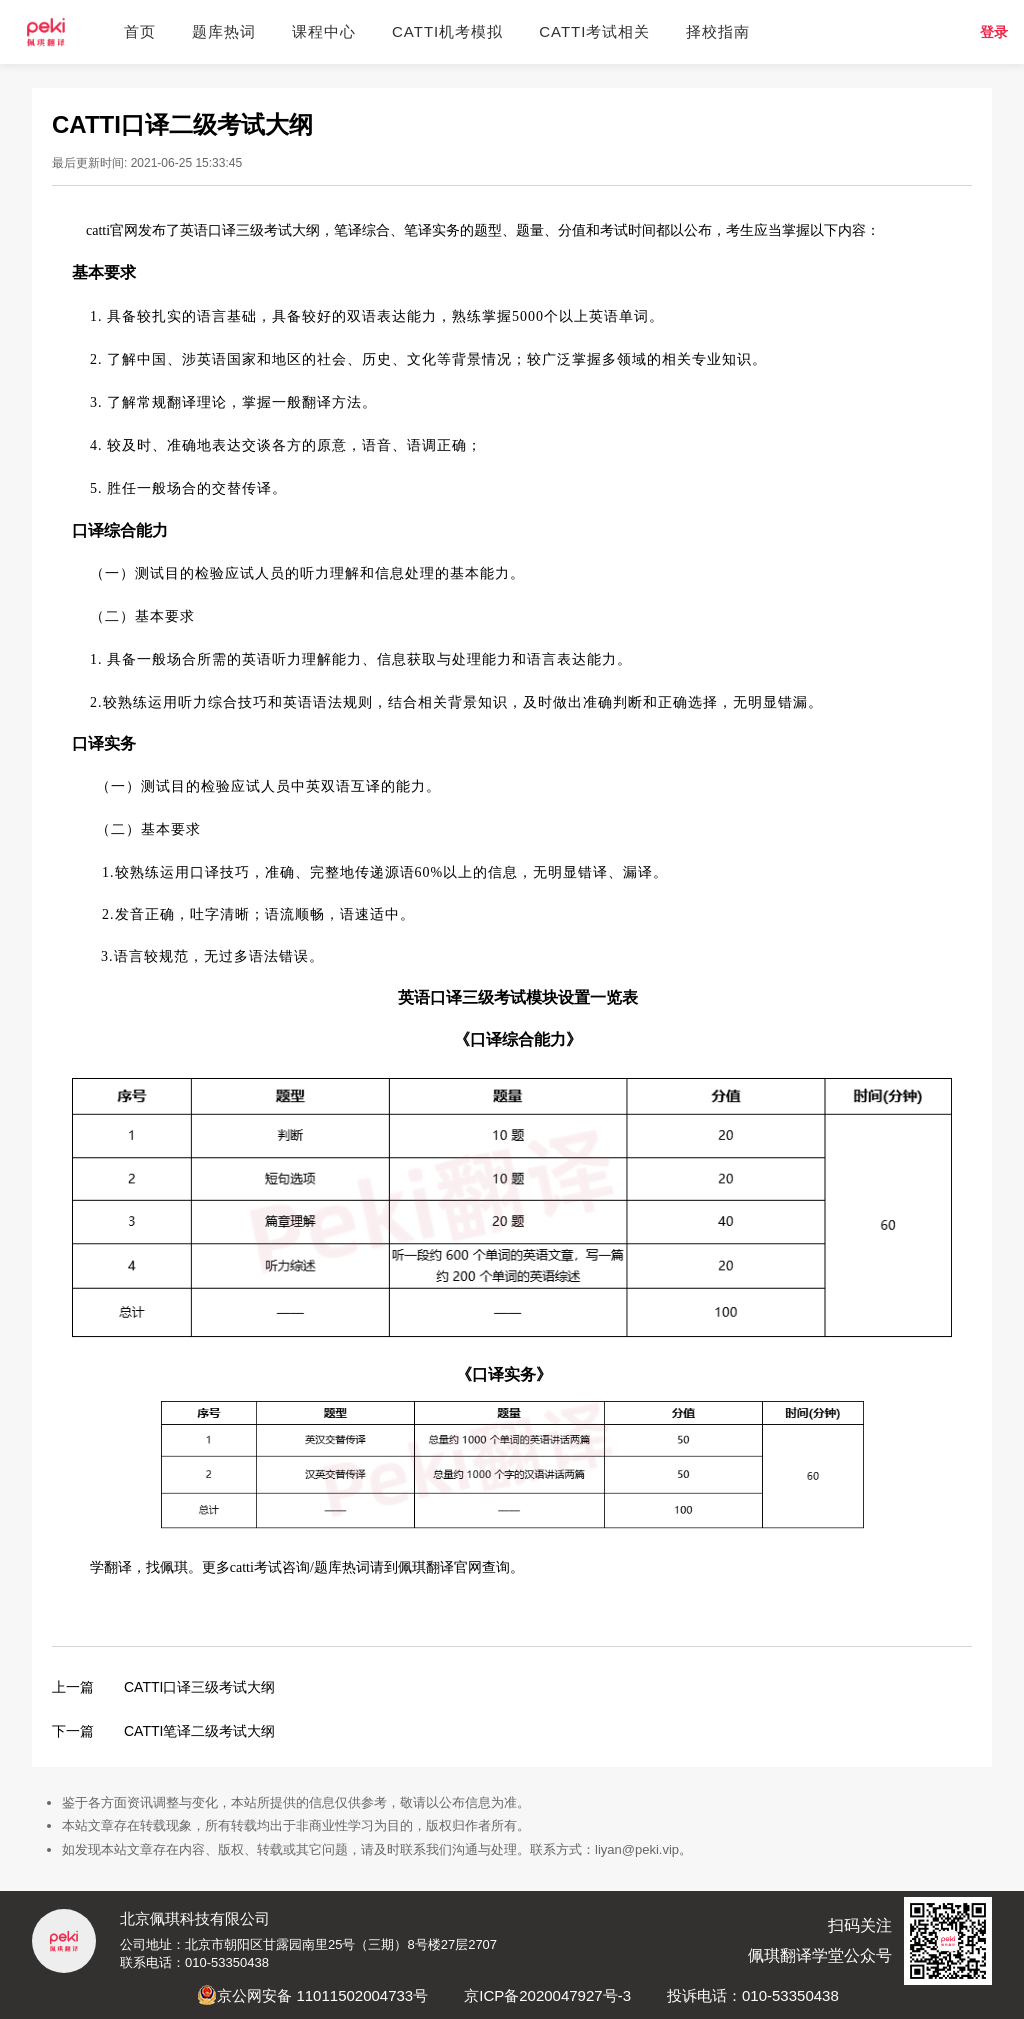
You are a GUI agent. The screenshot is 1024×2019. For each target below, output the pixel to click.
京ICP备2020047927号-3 (547, 1995)
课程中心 (324, 31)
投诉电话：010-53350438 (753, 1995)
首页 (140, 31)
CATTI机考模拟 (447, 31)
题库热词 (224, 31)
